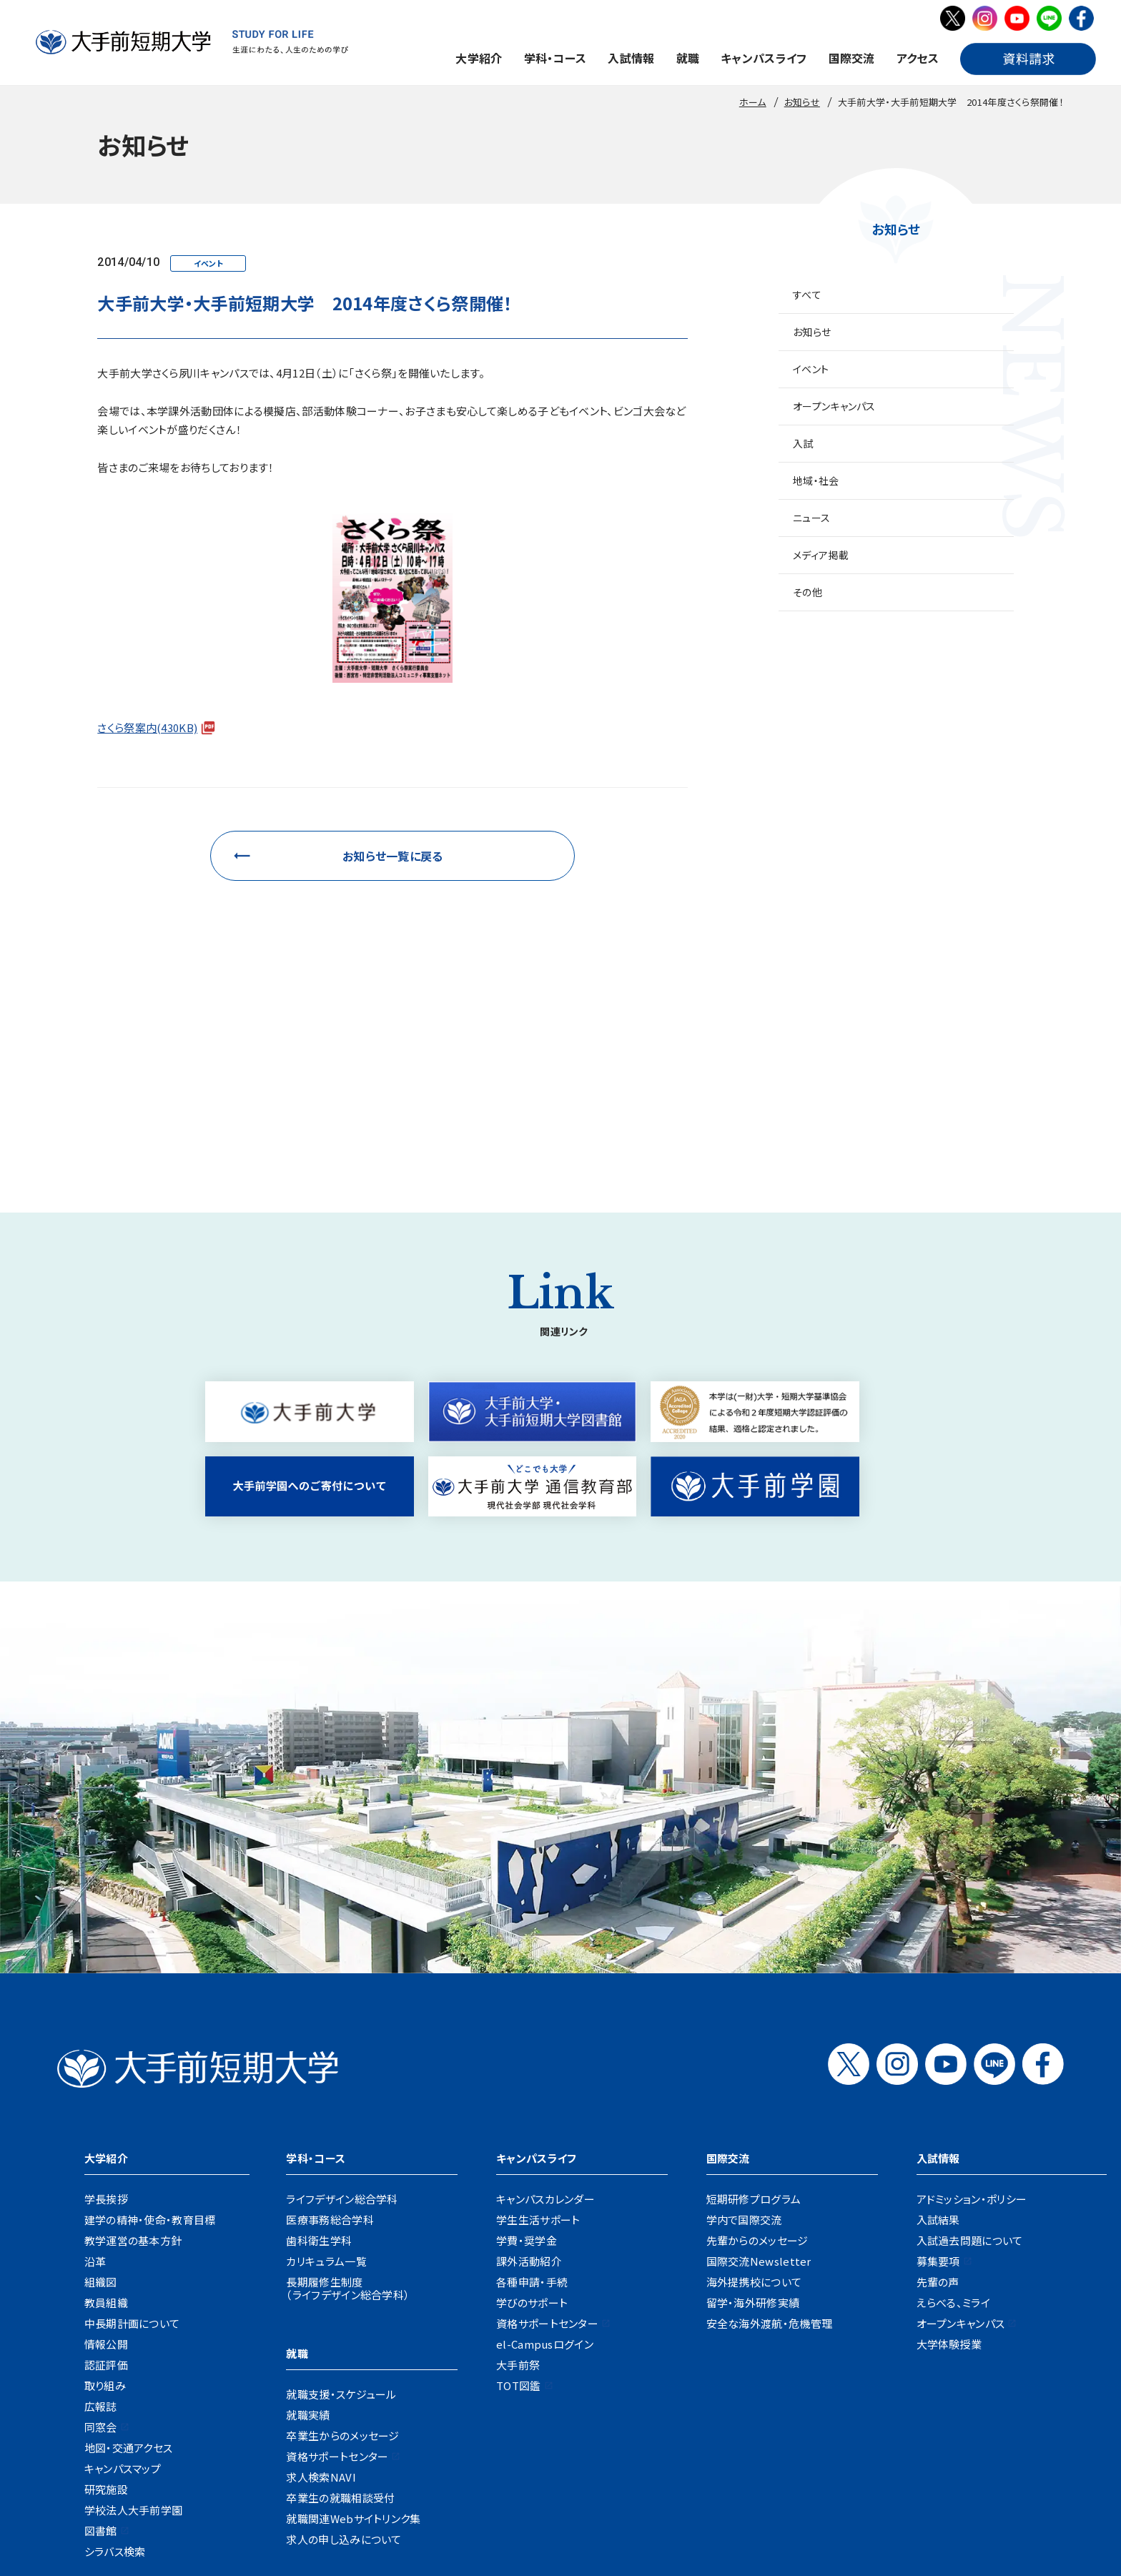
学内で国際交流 (744, 2030)
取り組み (105, 2196)
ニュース (811, 517)
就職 (688, 57)
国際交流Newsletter (758, 2072)
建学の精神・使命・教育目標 (150, 2030)
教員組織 (106, 2113)
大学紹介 (478, 57)
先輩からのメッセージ (757, 2051)
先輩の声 (938, 2093)
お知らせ (812, 332)
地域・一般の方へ (748, 2428)
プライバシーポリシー (672, 2473)
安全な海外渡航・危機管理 (769, 2134)
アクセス (918, 57)
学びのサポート (532, 2113)
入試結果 (938, 2030)
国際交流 (852, 57)
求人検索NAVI (320, 2288)
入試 (803, 443)
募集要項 (938, 2072)
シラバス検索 (115, 2362)
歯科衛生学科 (319, 2051)
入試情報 (631, 57)
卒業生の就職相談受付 (340, 2308)
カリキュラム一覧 (326, 2072)
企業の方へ (672, 2428)
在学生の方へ (451, 2428)
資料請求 (592, 2473)
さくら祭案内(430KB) (147, 727)
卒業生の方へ (601, 2428)
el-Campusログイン (544, 2155)
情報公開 (106, 2155)
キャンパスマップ (122, 2279)
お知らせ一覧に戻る (392, 855)
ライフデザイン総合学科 (341, 2010)
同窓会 (100, 2238)
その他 (807, 592)
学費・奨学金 (526, 2051)
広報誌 (100, 2217)
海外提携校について (754, 2093)
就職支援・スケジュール (341, 2205)
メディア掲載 (821, 555)
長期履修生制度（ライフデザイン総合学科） (348, 2099)
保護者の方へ (526, 2428)
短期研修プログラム (753, 2010)
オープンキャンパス (834, 406)
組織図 (100, 2093)
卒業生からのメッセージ (342, 2246)
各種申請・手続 (532, 2093)
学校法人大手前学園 (133, 2321)
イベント (811, 369)
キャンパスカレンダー (545, 2010)
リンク (825, 2473)
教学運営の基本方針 (133, 2051)
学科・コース (555, 57)
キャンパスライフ (763, 57)
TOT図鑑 (518, 2196)
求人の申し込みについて (343, 2350)
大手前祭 (518, 2175)
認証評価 (106, 2175)
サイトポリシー (764, 2473)
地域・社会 (816, 480)
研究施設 (106, 2300)
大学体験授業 (949, 2155)
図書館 (100, 2341)
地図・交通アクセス (128, 2258)
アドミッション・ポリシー (972, 2010)
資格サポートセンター (337, 2267)
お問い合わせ (527, 2473)
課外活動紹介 (529, 2072)
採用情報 (313, 2473)
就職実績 (308, 2226)
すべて (807, 294)
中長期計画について (132, 2134)
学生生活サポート (538, 2030)
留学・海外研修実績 (753, 2113)
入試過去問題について (970, 2051)
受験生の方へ (376, 2428)
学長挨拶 (106, 2010)
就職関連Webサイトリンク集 (353, 2329)
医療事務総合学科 (329, 2030)
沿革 (95, 2072)
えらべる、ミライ (953, 2113)
